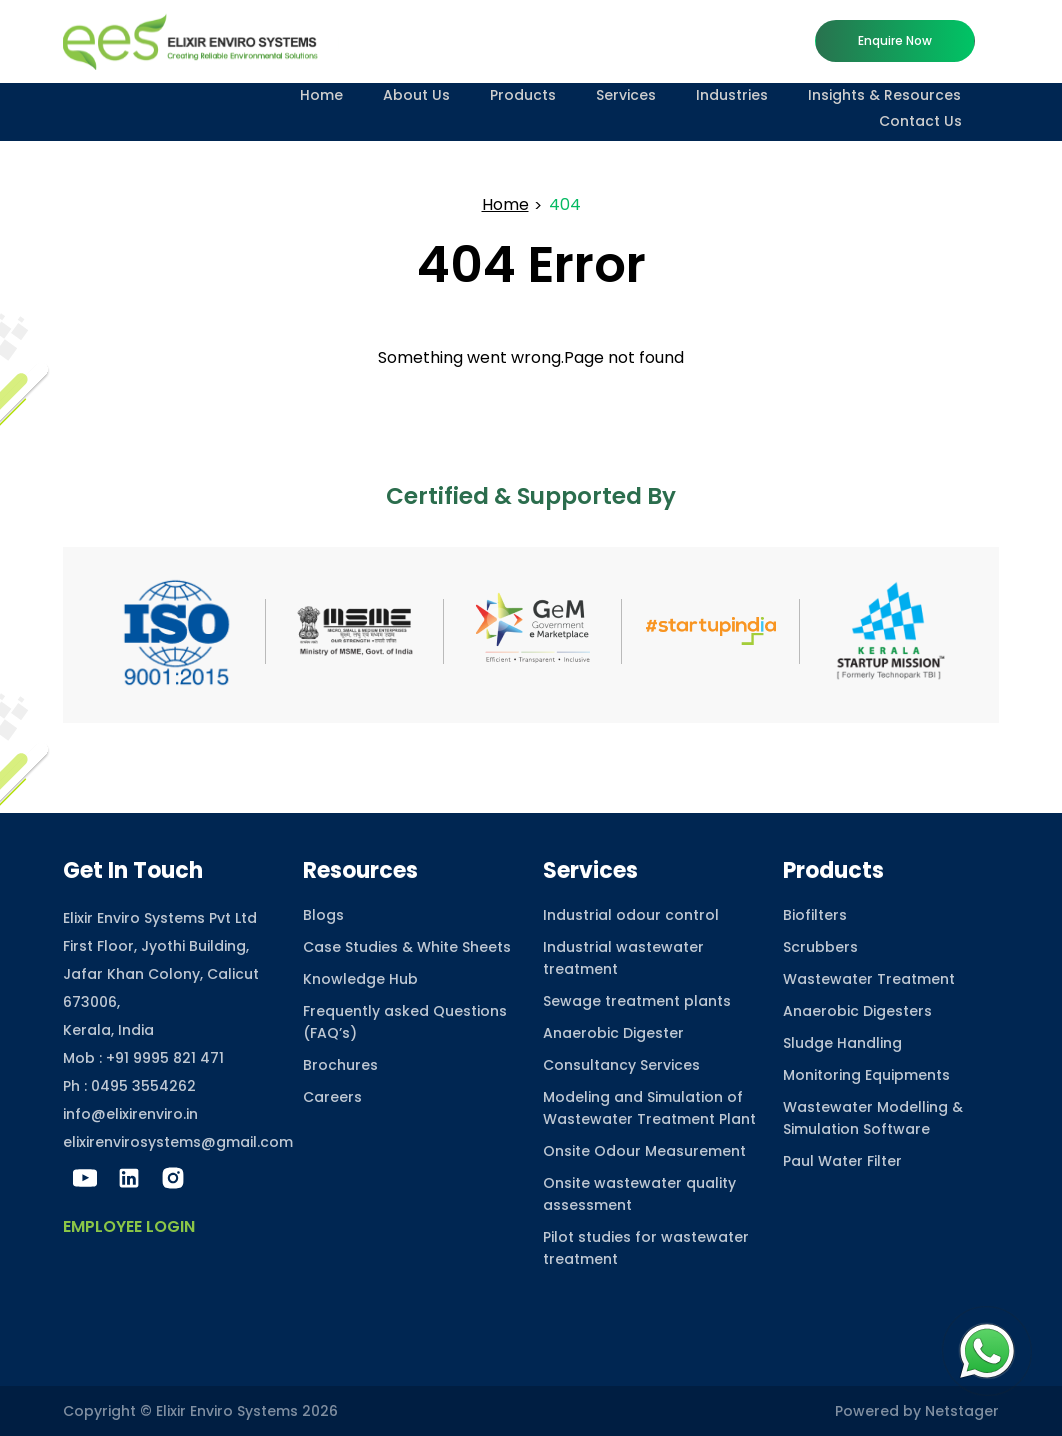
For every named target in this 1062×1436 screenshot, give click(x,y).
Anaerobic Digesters (857, 1011)
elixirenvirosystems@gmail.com (178, 1142)
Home (321, 95)
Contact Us (920, 121)
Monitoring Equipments (866, 1075)
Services (626, 95)
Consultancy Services (621, 1065)
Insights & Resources (884, 95)
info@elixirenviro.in (130, 1114)
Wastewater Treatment (869, 979)
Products (523, 95)
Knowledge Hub (360, 979)
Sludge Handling (842, 1043)
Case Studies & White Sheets (407, 947)
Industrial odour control (631, 915)
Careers (332, 1097)
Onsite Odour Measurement (644, 1151)
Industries (732, 95)
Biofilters (815, 915)
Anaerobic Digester (613, 1033)
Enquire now (895, 40)
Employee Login (129, 1226)
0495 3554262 (143, 1086)
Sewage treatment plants (637, 1001)
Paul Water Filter (842, 1161)
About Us (416, 95)
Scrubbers (820, 947)
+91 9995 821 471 (165, 1058)
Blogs (323, 915)
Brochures (340, 1065)
